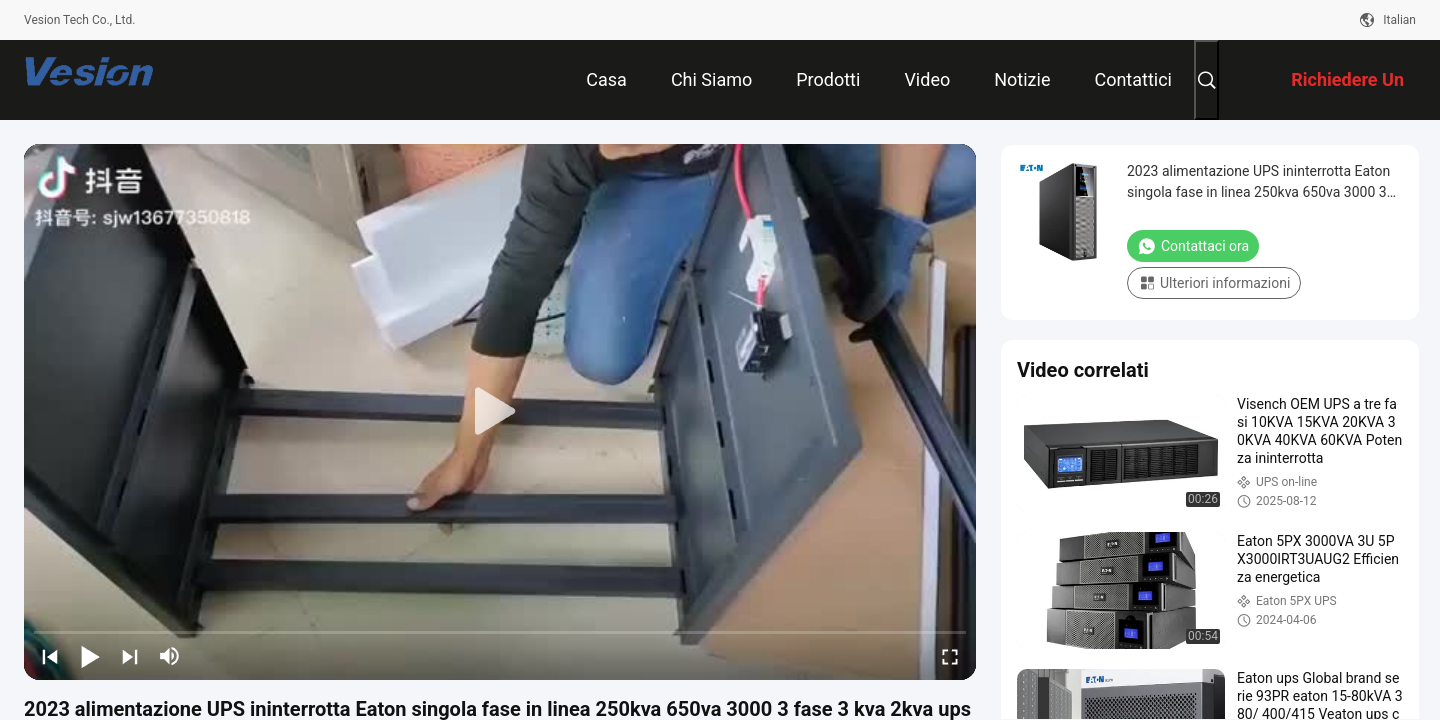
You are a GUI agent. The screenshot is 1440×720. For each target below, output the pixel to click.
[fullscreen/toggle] (950, 656)
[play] (500, 412)
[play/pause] (90, 656)
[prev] (50, 656)
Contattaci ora (1193, 246)
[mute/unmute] (170, 656)
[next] (130, 656)
